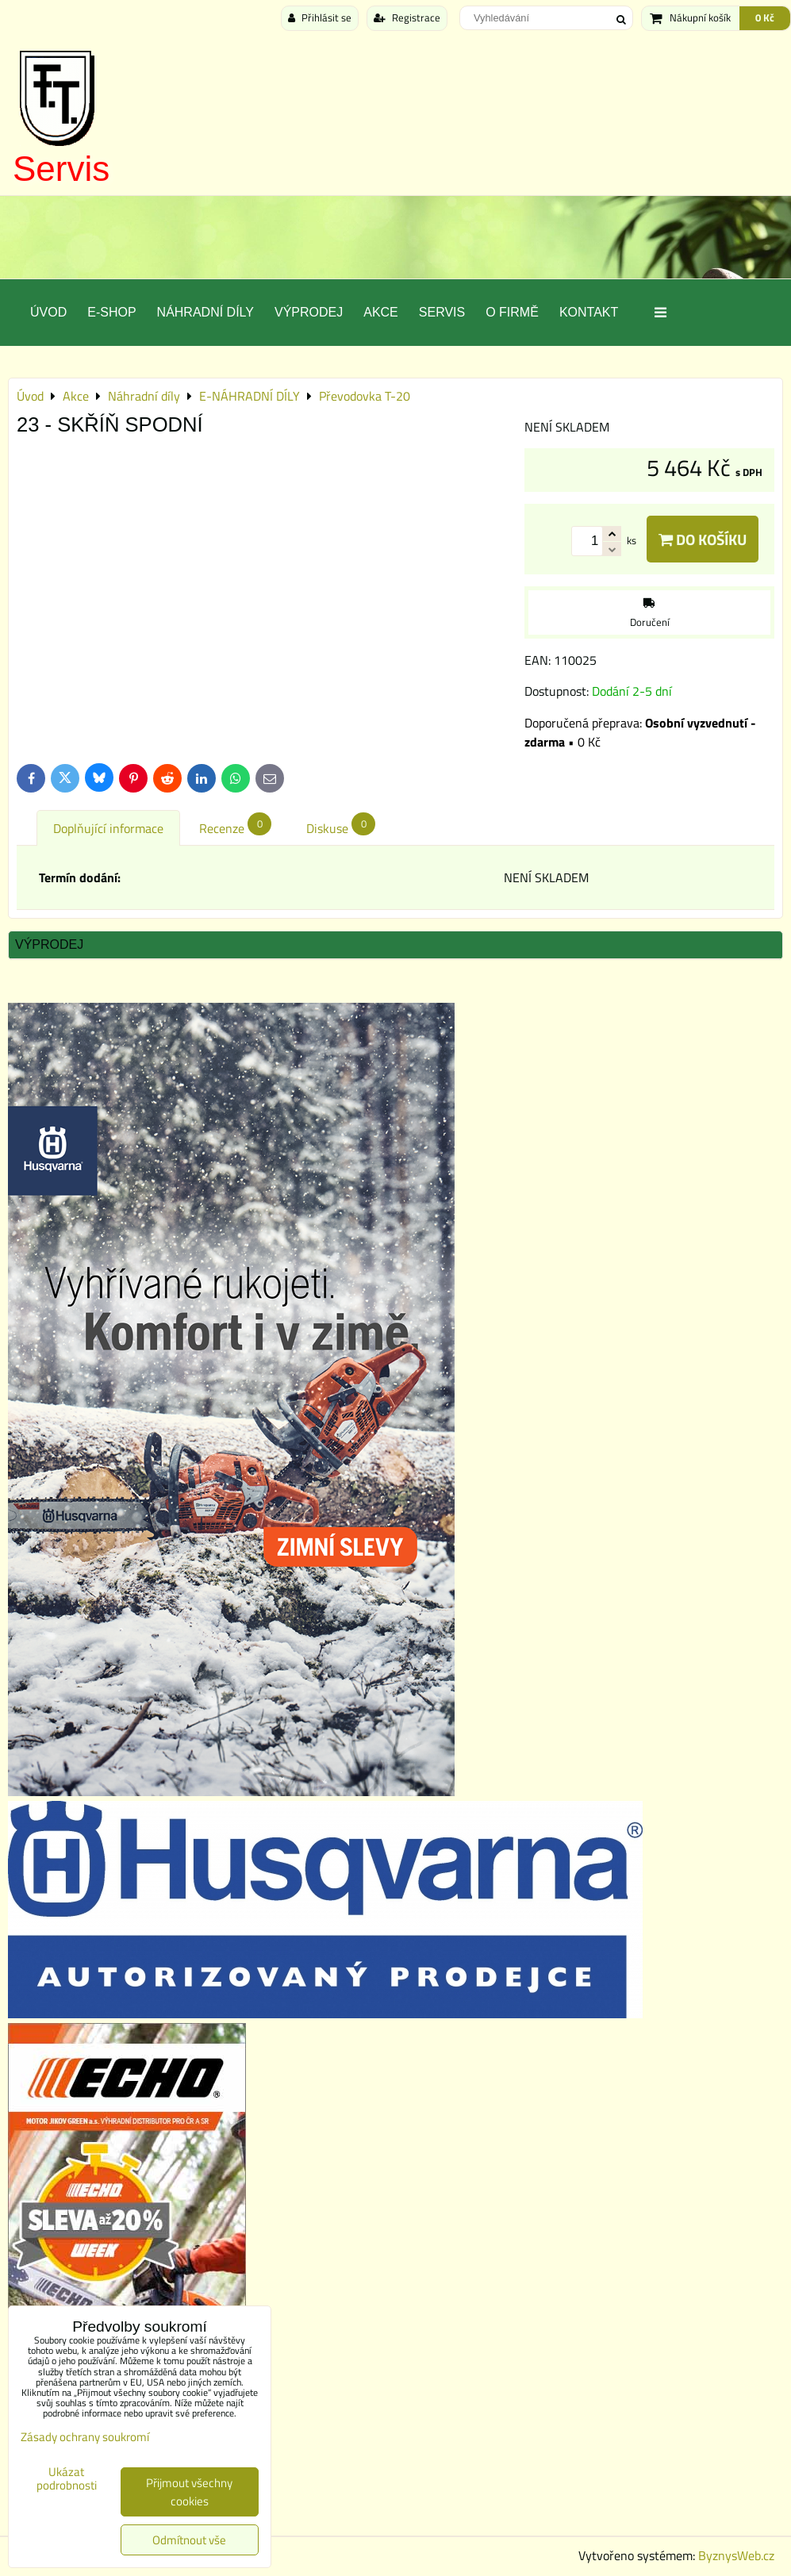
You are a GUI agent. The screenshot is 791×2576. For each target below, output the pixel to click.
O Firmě (512, 312)
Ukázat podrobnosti (66, 2479)
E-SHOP (111, 312)
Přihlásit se (319, 17)
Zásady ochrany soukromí (85, 2437)
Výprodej (309, 312)
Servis (61, 168)
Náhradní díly (205, 312)
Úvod (48, 312)
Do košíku (703, 539)
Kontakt (588, 312)
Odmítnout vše (189, 2540)
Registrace (407, 17)
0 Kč (764, 17)
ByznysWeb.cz (736, 2555)
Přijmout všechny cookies (189, 2492)
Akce (380, 312)
